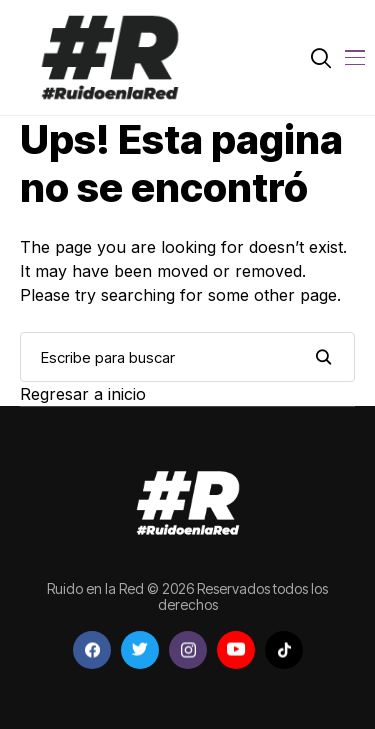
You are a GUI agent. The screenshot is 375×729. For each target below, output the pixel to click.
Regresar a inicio (83, 394)
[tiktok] (284, 650)
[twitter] (140, 650)
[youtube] (236, 650)
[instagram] (188, 650)
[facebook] (92, 650)
